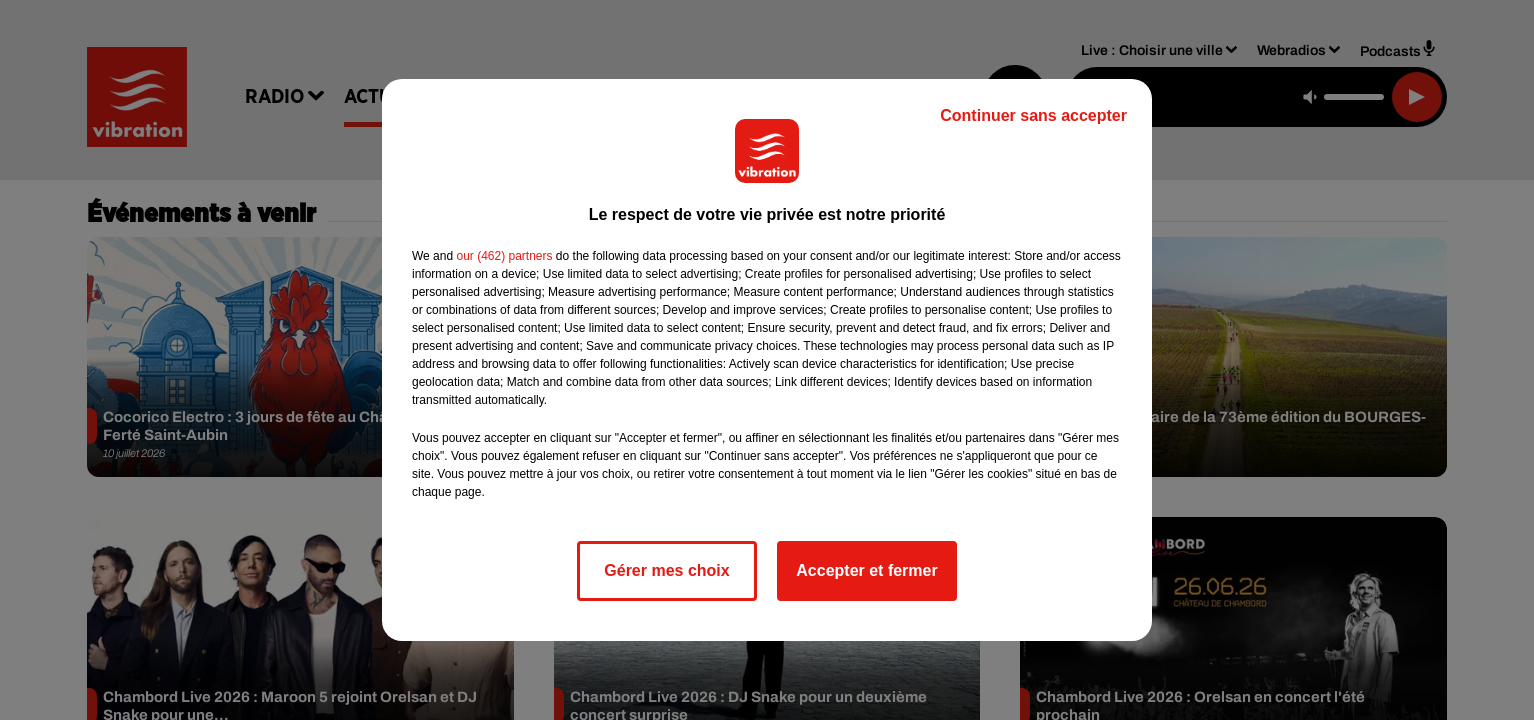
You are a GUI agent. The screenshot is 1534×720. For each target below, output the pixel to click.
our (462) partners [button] (504, 256)
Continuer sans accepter (1033, 115)
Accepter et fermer (866, 570)
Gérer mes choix (666, 570)
